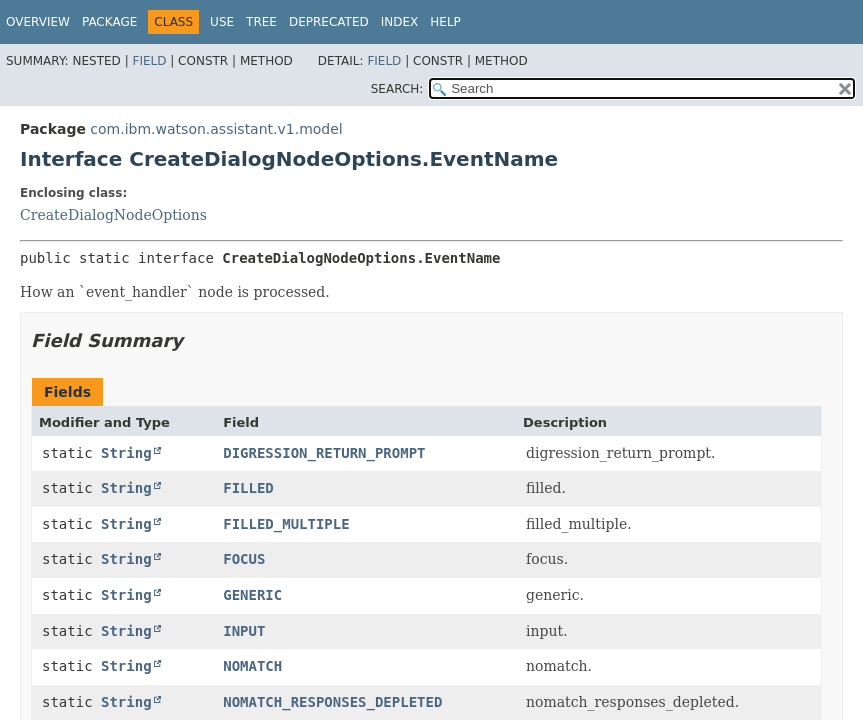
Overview (38, 22)
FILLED (248, 488)
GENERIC (252, 595)
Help (445, 22)
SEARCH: (397, 89)
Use (222, 22)
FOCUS (244, 559)
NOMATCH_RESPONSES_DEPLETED (332, 702)
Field (149, 61)
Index (400, 22)
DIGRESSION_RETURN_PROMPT (324, 453)
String (126, 453)
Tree (261, 22)
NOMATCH (252, 666)
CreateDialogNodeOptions (113, 215)
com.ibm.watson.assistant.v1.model (216, 129)
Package (109, 22)
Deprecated (329, 22)
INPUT (244, 631)
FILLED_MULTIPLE (286, 524)
